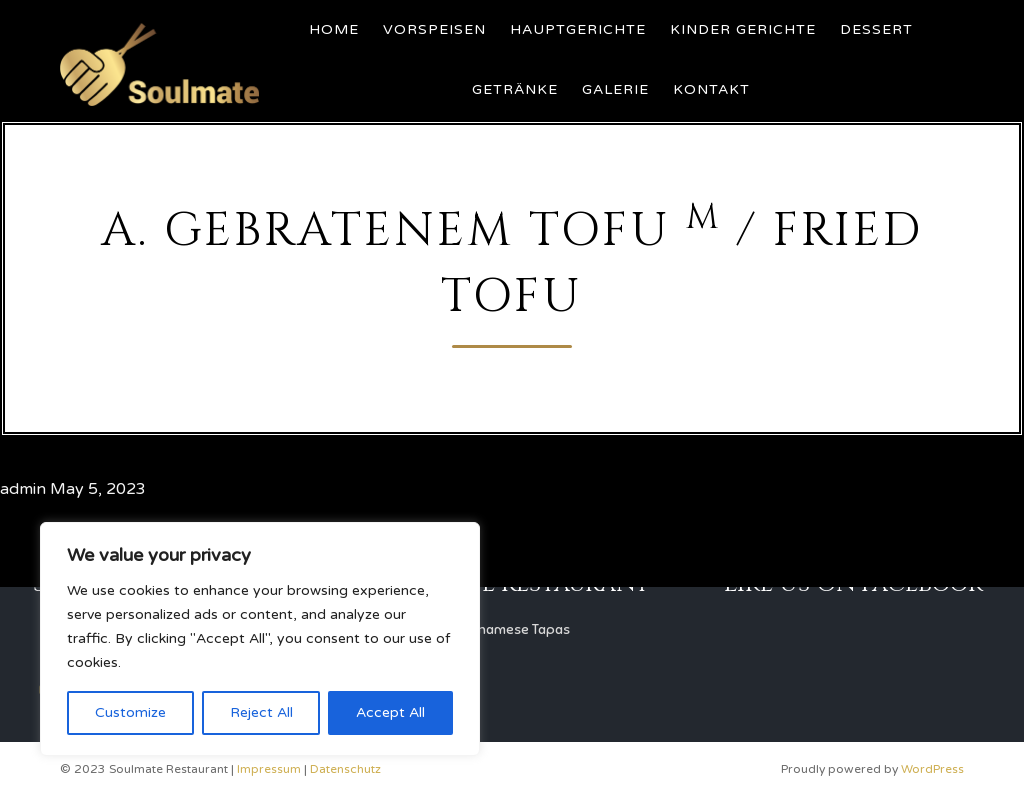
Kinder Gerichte (743, 29)
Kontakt (711, 89)
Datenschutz (345, 769)
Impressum (269, 769)
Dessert (876, 29)
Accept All (390, 712)
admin (23, 489)
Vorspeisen (434, 29)
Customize (130, 712)
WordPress (932, 769)
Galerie (615, 89)
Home (334, 29)
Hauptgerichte (578, 29)
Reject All (261, 712)
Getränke (515, 89)
